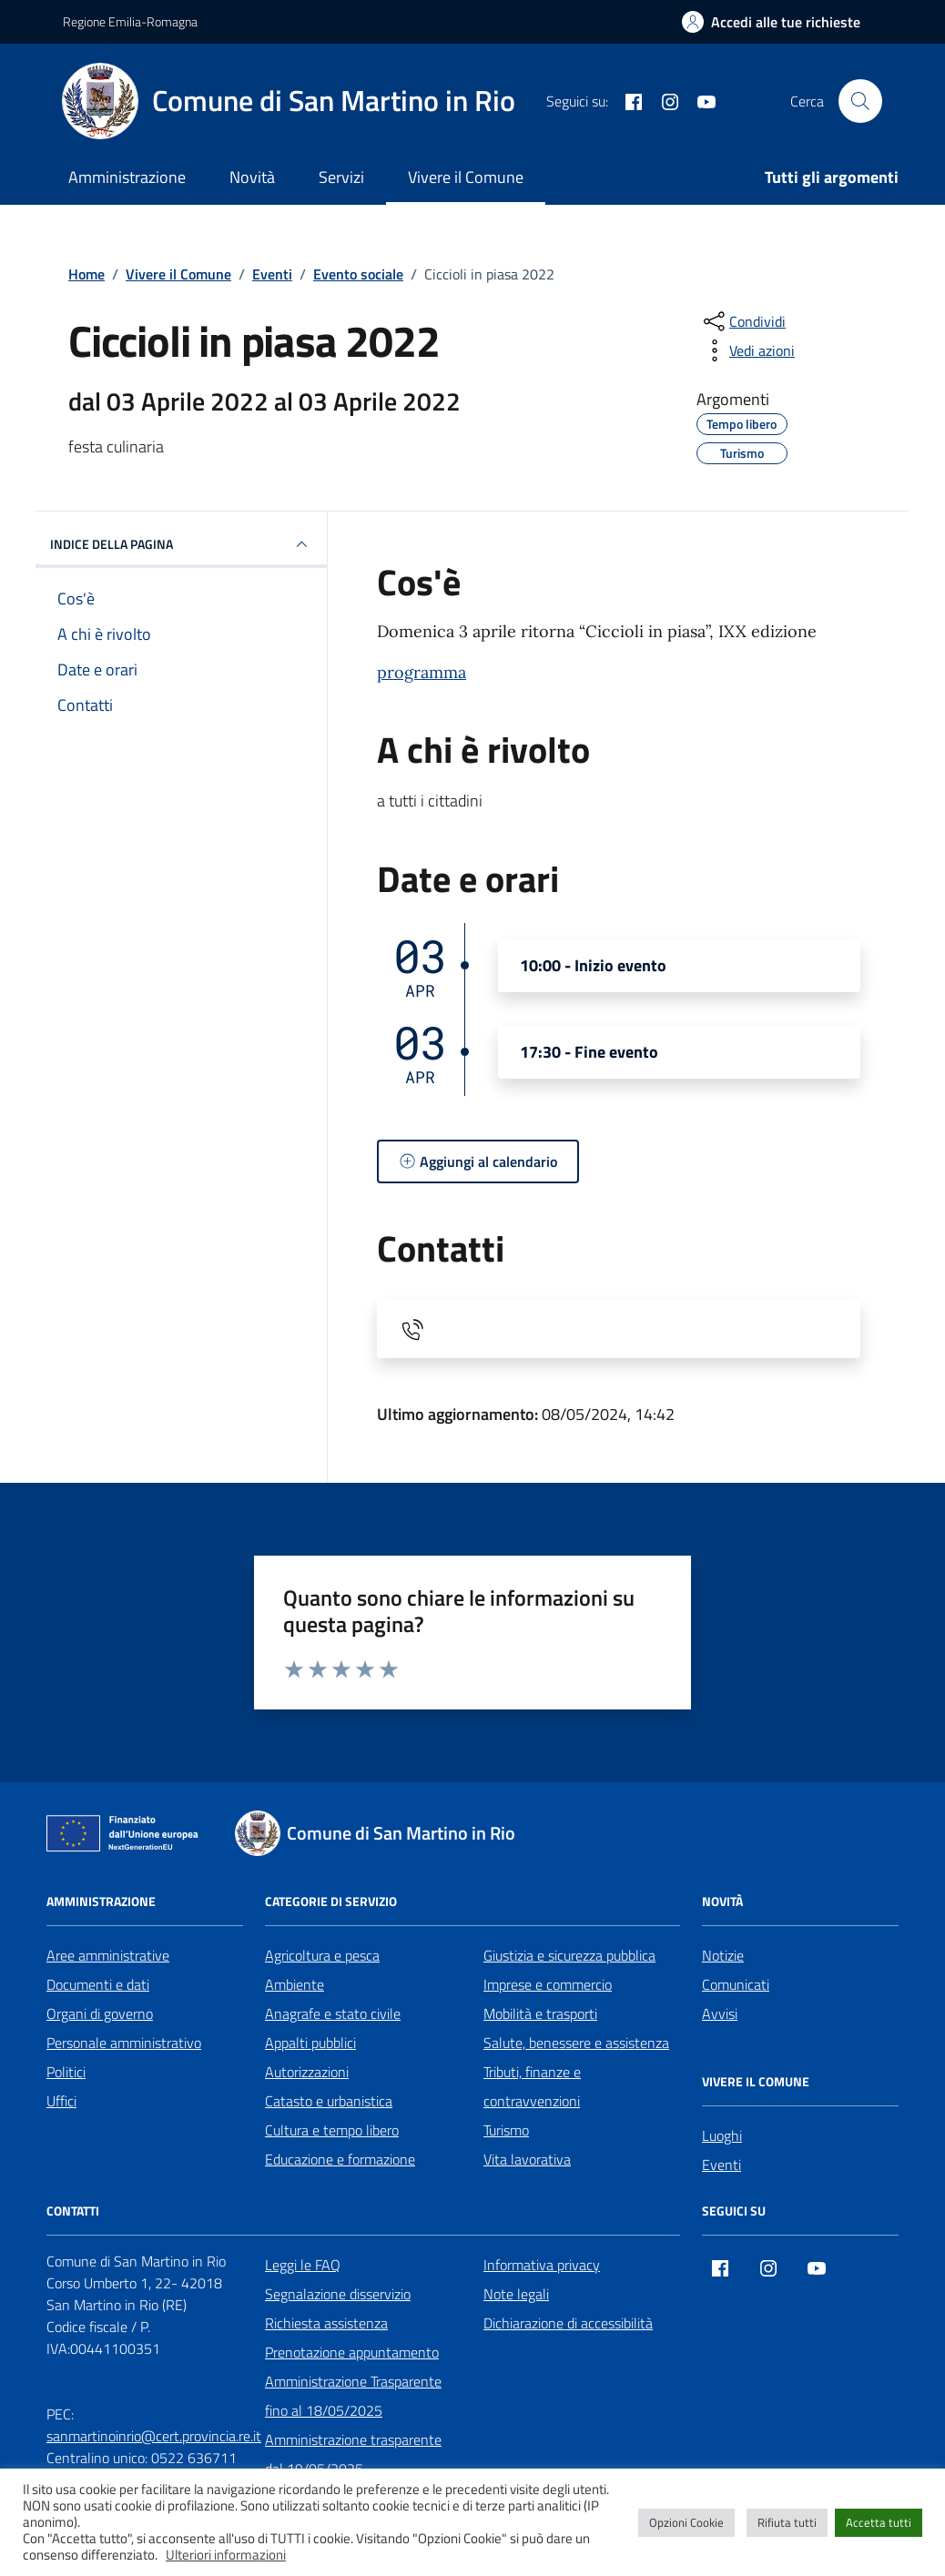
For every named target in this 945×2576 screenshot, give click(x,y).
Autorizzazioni (307, 2072)
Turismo (506, 2130)
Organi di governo (99, 2013)
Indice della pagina (181, 544)
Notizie (723, 1955)
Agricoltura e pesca (322, 1955)
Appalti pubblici (310, 2043)
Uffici (61, 2101)
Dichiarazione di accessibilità (568, 2323)
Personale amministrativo (123, 2043)
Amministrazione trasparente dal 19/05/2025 (353, 2454)
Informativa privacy (541, 2265)
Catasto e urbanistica (328, 2101)
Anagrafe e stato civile (333, 2013)
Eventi (721, 2164)
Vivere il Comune (465, 177)
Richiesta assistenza (326, 2323)
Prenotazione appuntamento (352, 2352)
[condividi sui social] (742, 321)
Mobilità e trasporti (540, 2013)
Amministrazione (127, 177)
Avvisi (719, 2013)
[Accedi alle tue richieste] (771, 22)
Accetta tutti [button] (878, 2522)
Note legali (516, 2294)
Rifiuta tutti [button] (787, 2522)
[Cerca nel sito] (860, 101)
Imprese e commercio (547, 1984)
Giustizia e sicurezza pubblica (569, 1955)
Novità (252, 177)
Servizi (341, 177)
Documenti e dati (97, 1984)
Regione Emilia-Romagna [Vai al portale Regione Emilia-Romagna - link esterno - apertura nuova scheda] (130, 21)
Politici (66, 2072)
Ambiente (294, 1984)
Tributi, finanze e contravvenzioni (532, 2086)
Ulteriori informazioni (226, 2555)
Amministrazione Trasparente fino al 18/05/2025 (353, 2395)
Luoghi (722, 2135)
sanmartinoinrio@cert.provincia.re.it (153, 2436)
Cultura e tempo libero (332, 2130)
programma (421, 672)
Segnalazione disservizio (338, 2294)
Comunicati (735, 1984)
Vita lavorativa (527, 2159)
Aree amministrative (107, 1955)
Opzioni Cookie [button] (686, 2522)
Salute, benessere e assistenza (576, 2043)
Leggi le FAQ (302, 2265)
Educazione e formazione (340, 2159)
